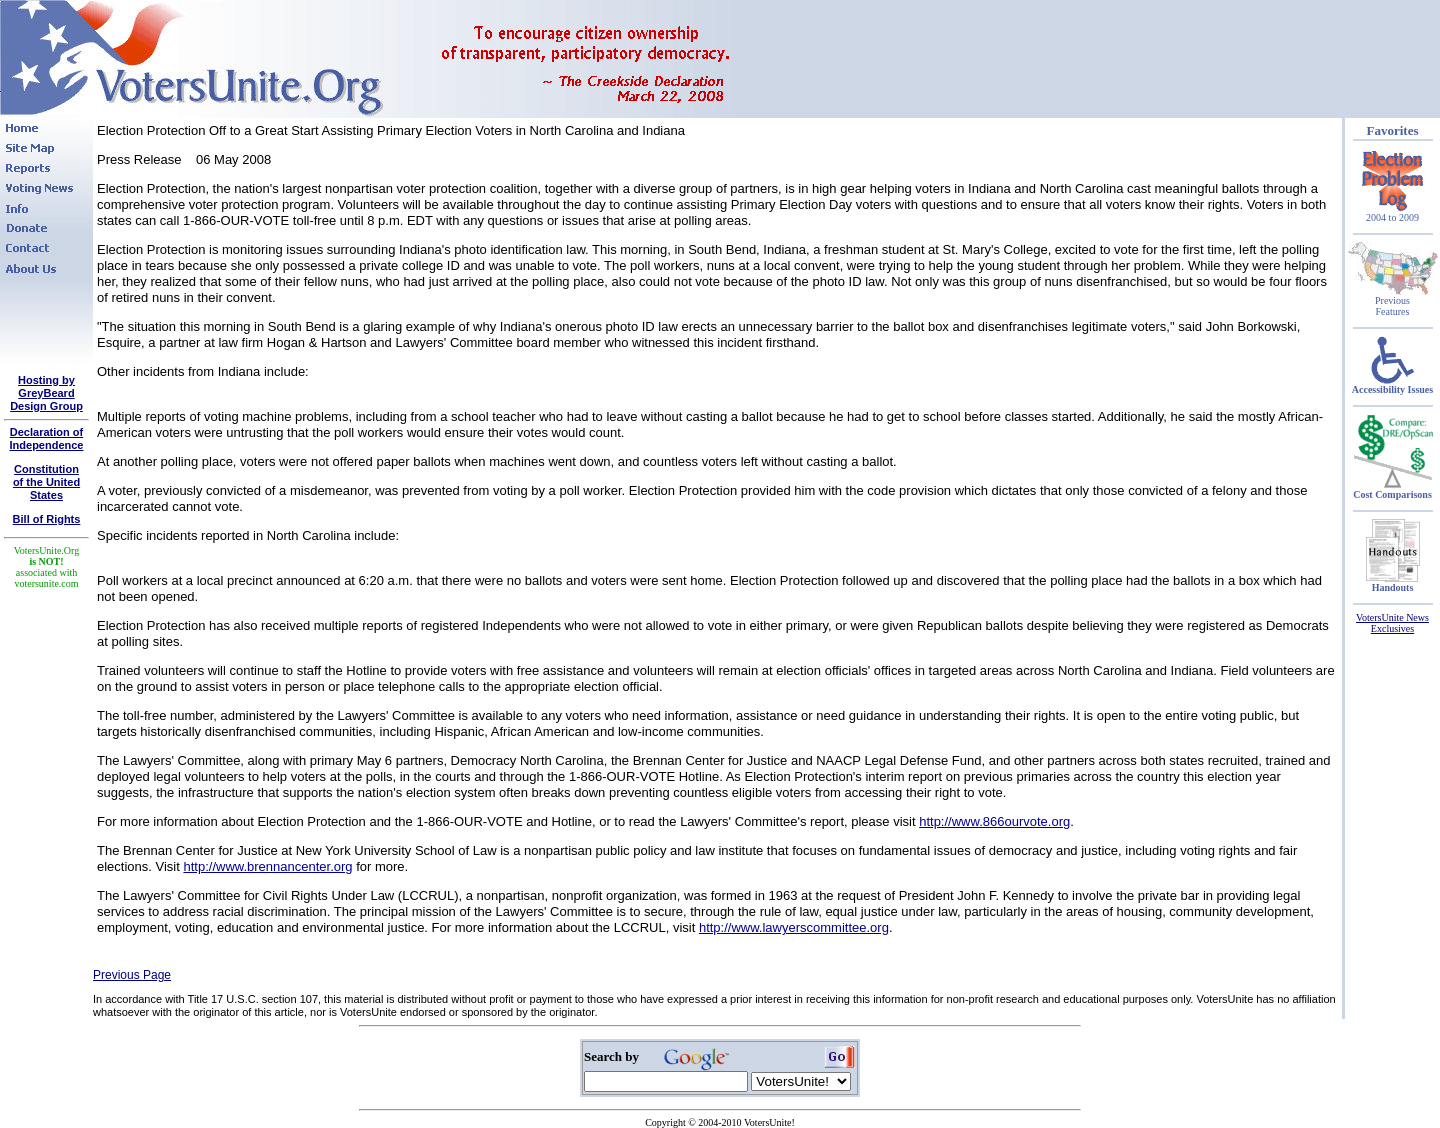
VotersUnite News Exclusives (1392, 623)
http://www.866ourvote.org (994, 821)
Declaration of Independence (47, 438)
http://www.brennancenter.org (267, 866)
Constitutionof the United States (46, 482)
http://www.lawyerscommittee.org (794, 927)
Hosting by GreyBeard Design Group (46, 393)
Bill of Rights (47, 519)
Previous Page (132, 975)
